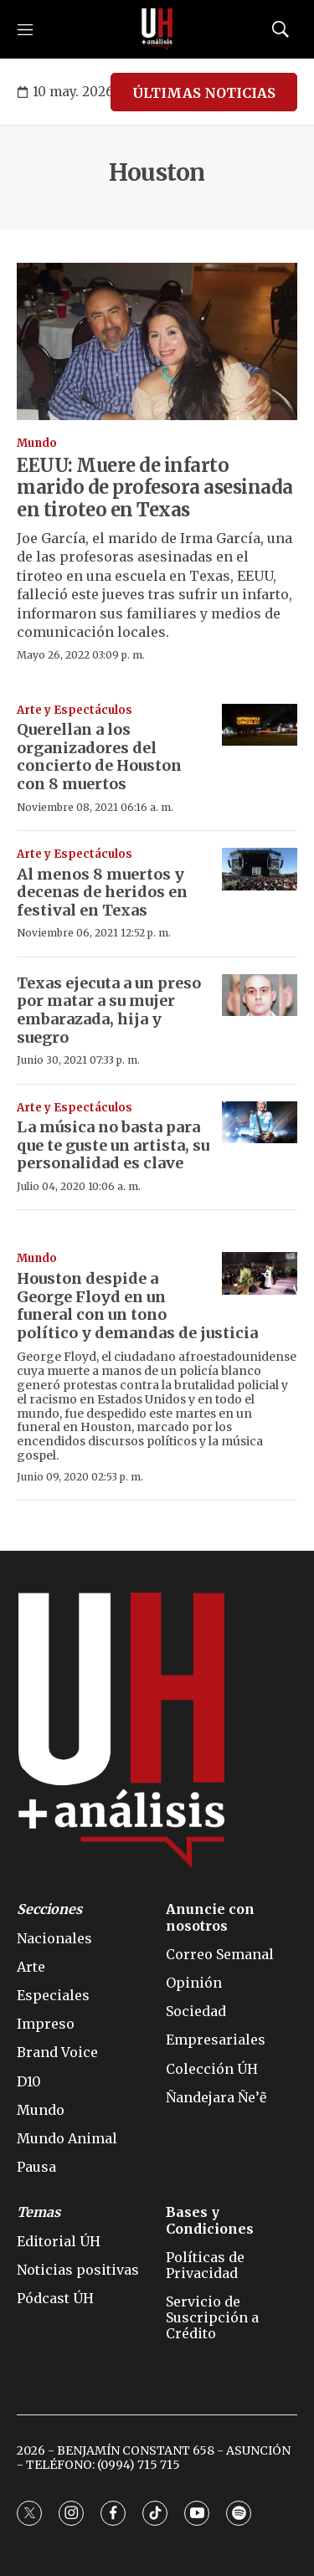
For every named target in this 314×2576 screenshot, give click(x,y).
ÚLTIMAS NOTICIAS (203, 93)
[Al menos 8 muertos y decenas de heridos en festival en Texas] (259, 869)
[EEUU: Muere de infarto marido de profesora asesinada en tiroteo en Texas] (157, 342)
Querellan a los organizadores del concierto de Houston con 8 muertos (99, 756)
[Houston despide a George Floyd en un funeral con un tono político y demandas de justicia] (259, 1273)
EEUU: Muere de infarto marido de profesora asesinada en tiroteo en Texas (155, 487)
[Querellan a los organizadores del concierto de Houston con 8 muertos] (259, 725)
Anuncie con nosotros (210, 1917)
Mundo (37, 443)
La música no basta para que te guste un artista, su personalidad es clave (113, 1145)
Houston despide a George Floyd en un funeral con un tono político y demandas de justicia (137, 1305)
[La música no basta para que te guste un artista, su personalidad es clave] (259, 1122)
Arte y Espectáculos (74, 710)
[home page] (157, 29)
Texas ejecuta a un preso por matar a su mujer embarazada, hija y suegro (109, 1010)
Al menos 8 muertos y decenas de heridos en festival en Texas (102, 892)
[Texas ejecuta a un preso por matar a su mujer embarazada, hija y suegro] (259, 995)
